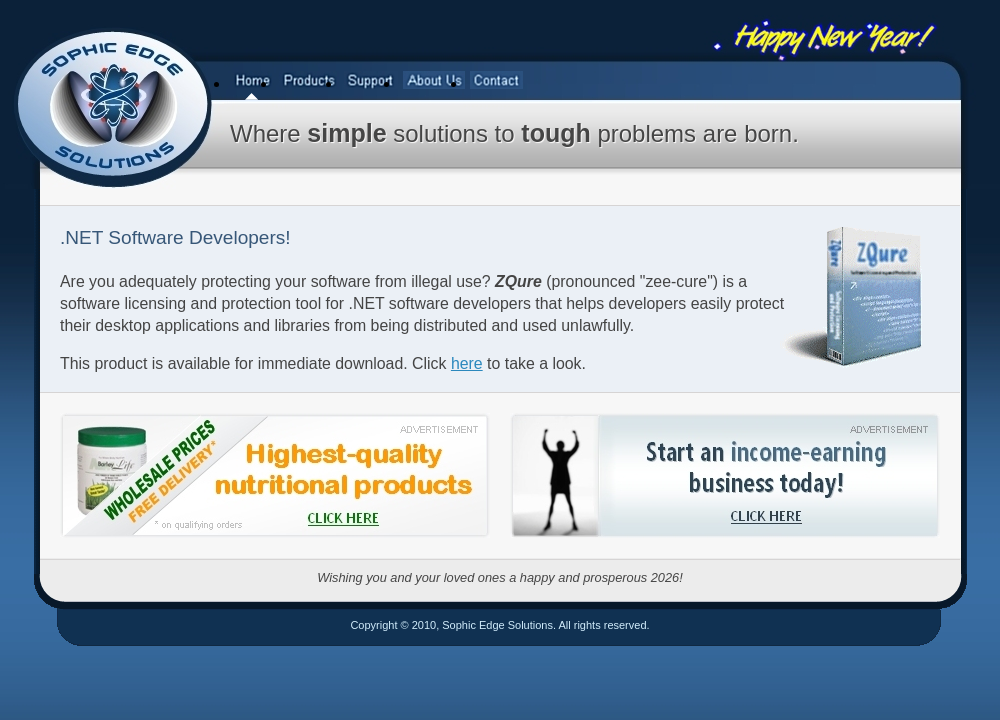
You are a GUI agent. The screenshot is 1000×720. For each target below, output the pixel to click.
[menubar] (377, 82)
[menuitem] (253, 82)
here (467, 363)
